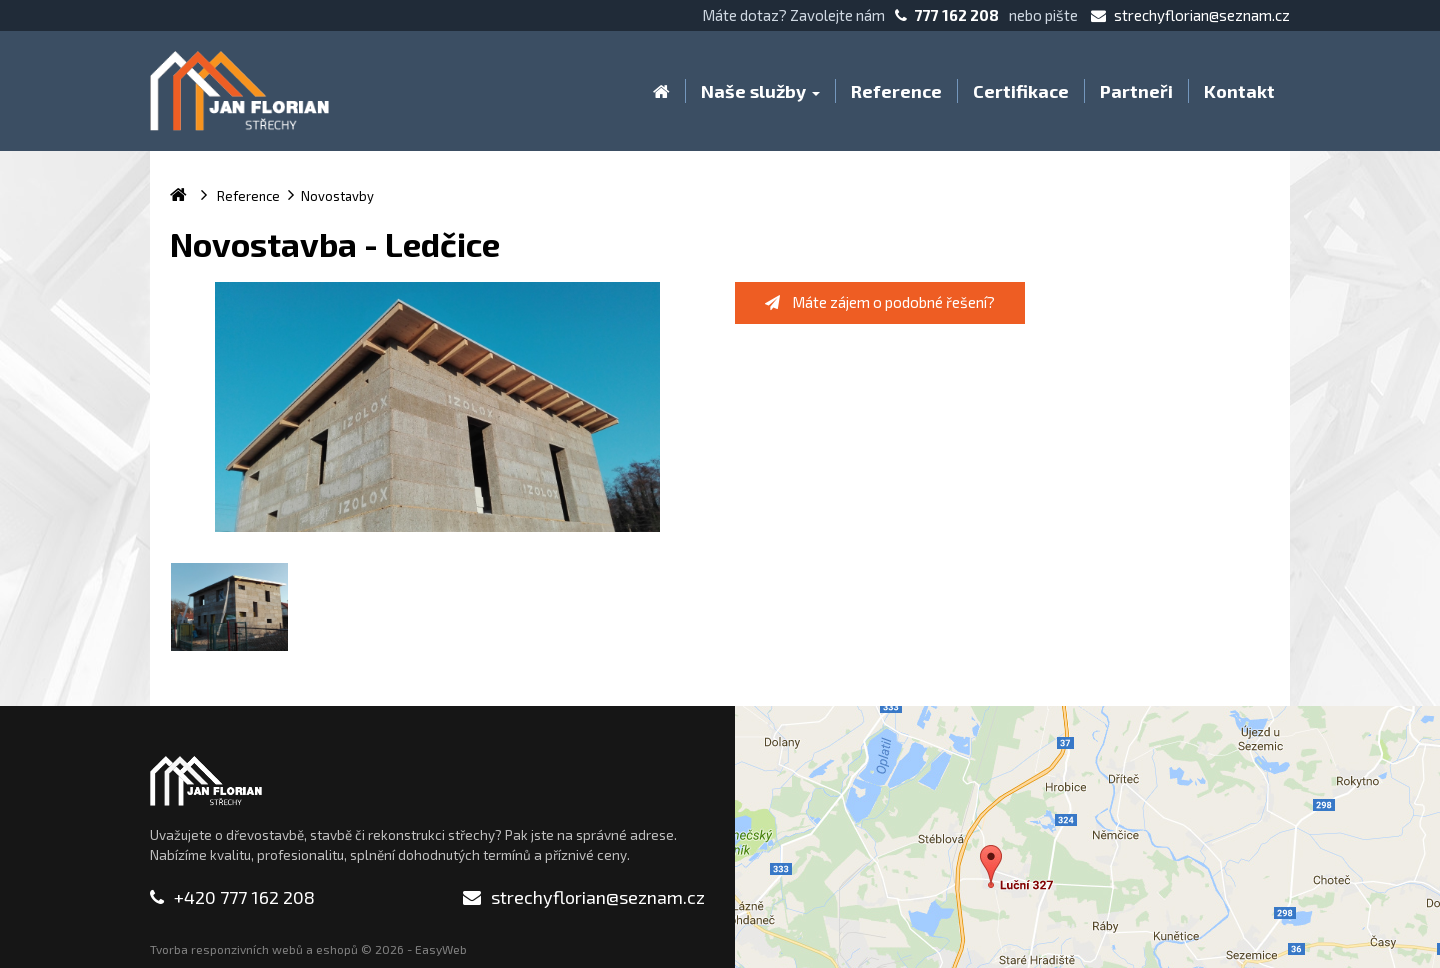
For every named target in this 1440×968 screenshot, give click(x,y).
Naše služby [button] (760, 91)
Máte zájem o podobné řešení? (880, 302)
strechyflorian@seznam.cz (1190, 15)
